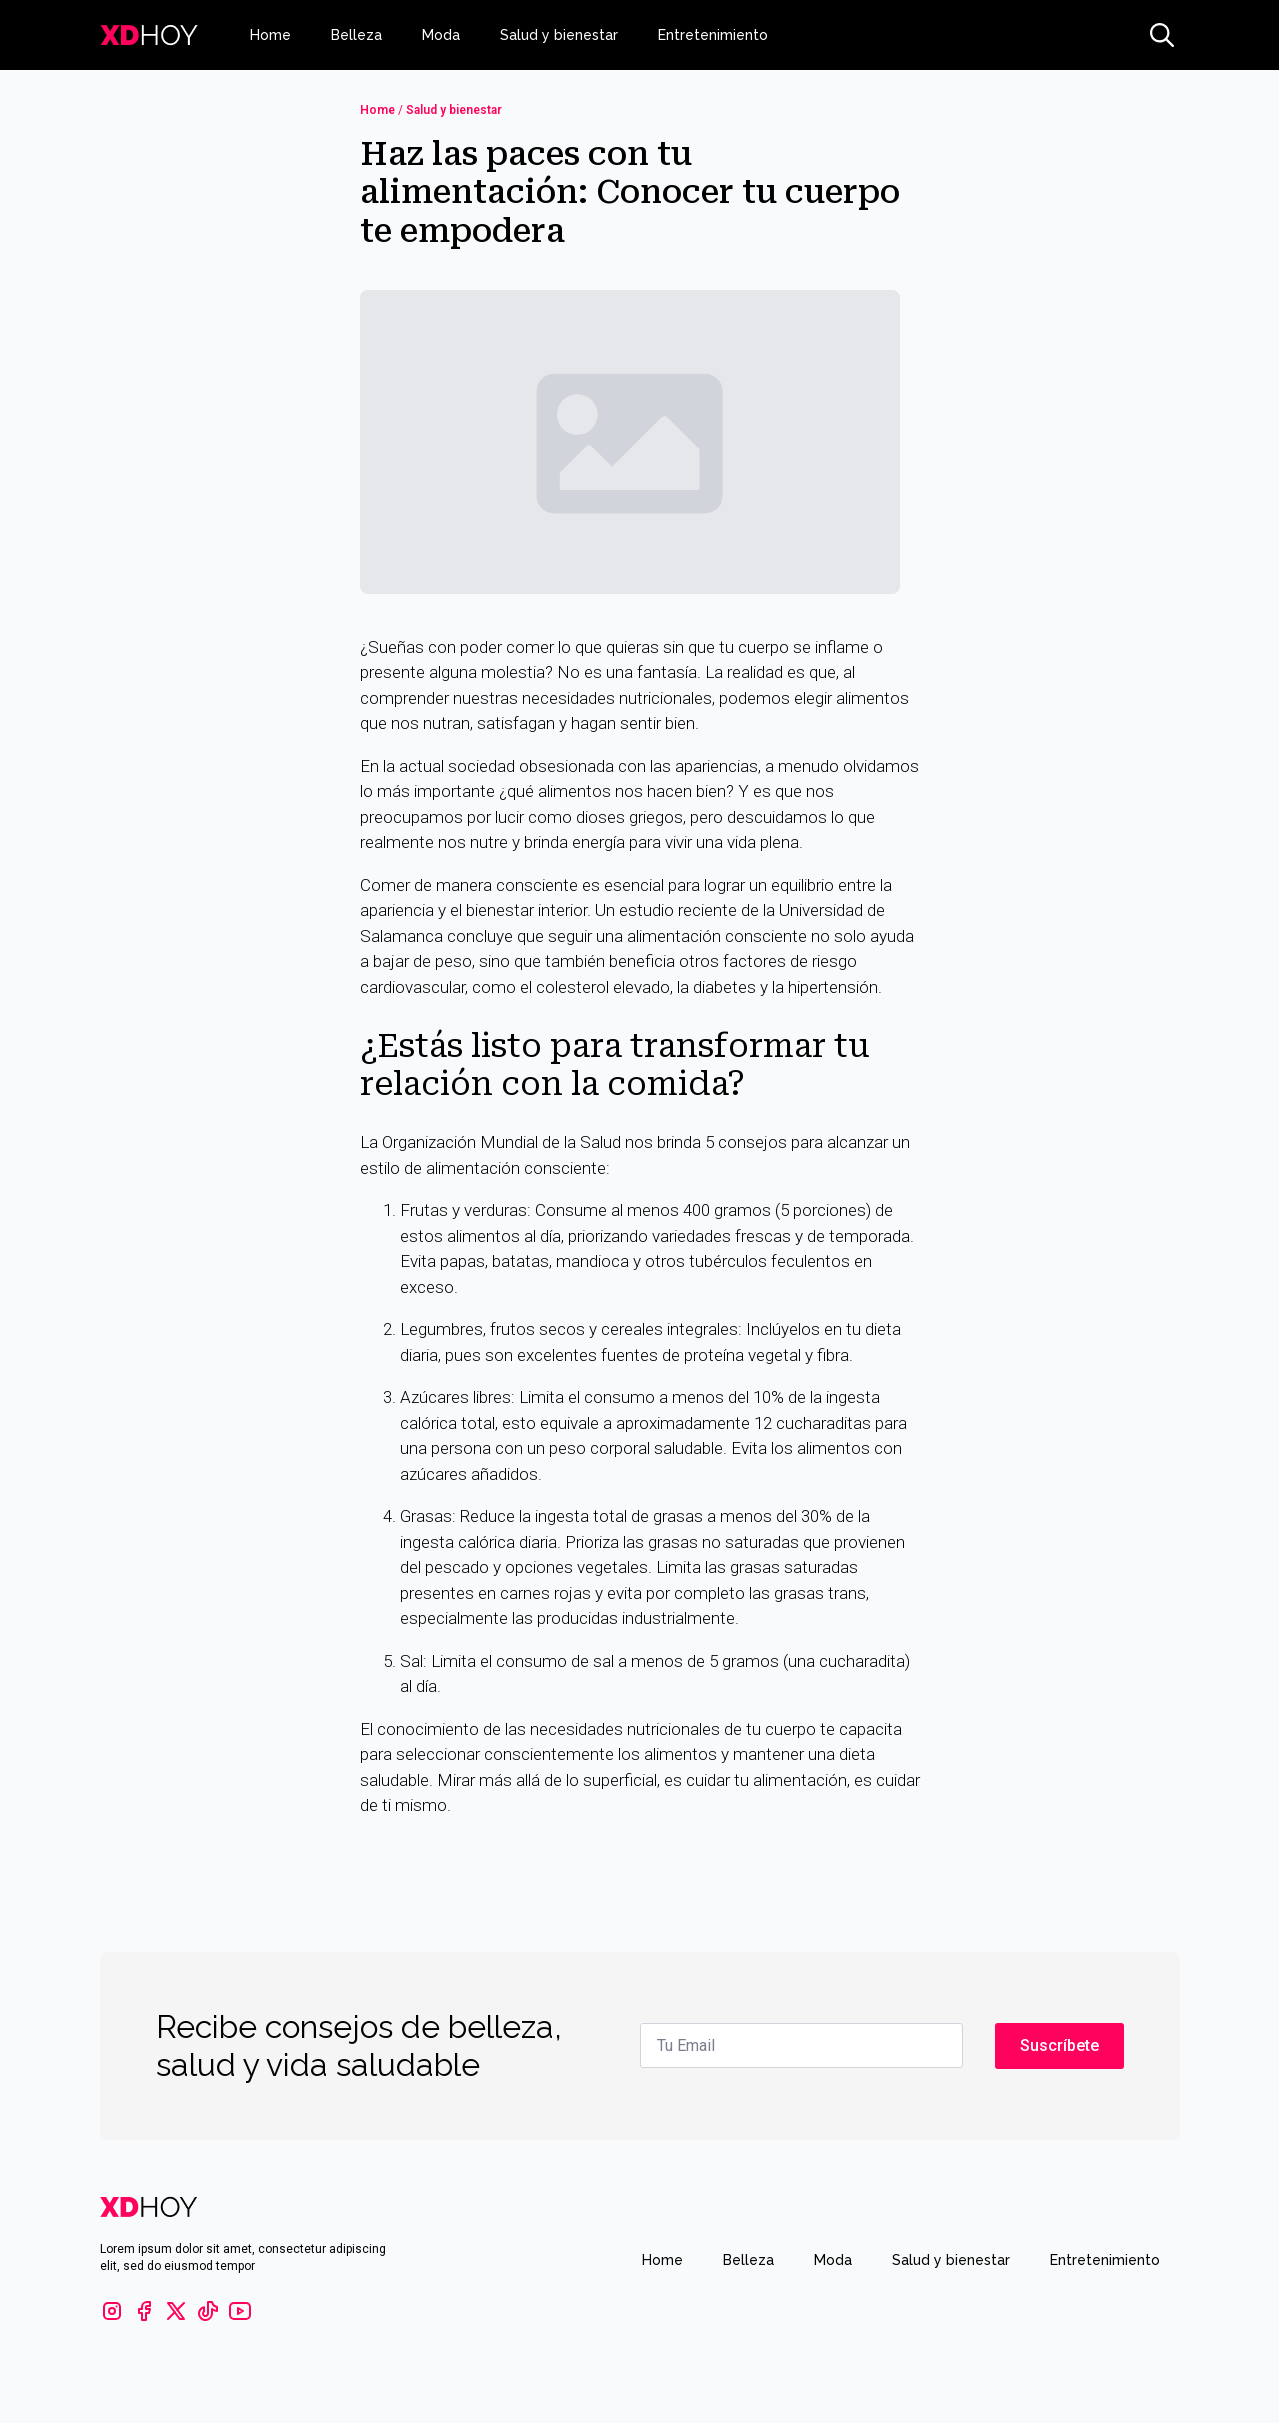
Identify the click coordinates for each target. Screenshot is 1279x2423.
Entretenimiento (713, 35)
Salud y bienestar (559, 35)
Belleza (356, 35)
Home (270, 35)
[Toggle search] (1162, 35)
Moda (441, 35)
